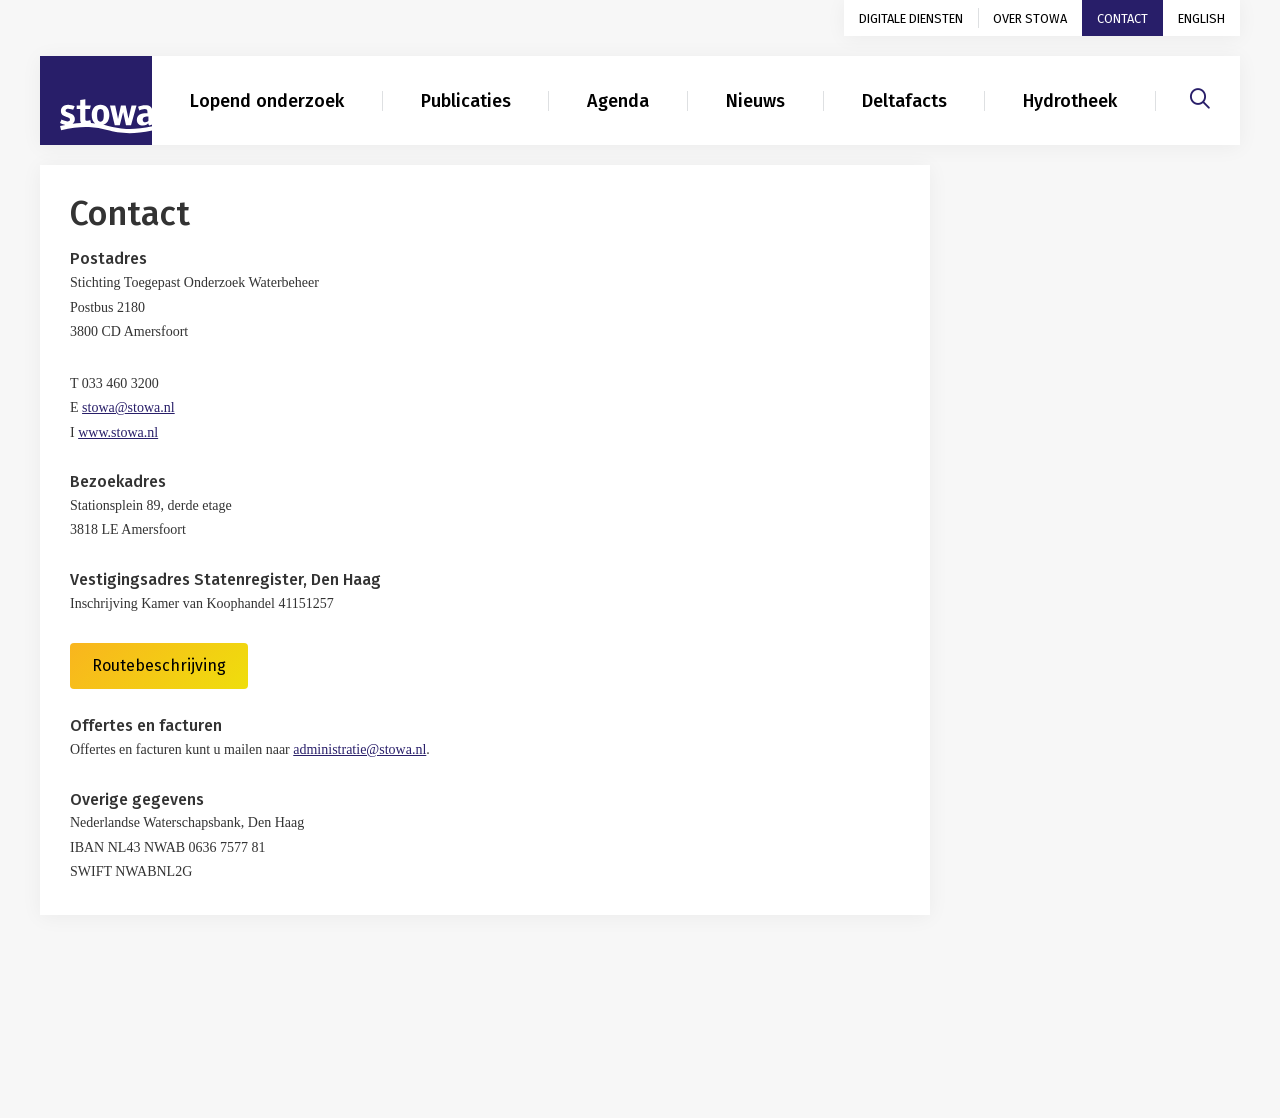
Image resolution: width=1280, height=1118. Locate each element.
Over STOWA (1030, 18)
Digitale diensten (911, 18)
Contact (1122, 18)
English (1201, 18)
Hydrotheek (1070, 101)
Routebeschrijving (159, 665)
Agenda (618, 101)
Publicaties (466, 101)
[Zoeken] (1200, 96)
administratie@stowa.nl (359, 749)
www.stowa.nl (118, 432)
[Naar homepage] (96, 101)
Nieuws (755, 101)
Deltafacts (904, 101)
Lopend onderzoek (267, 101)
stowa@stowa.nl (128, 407)
